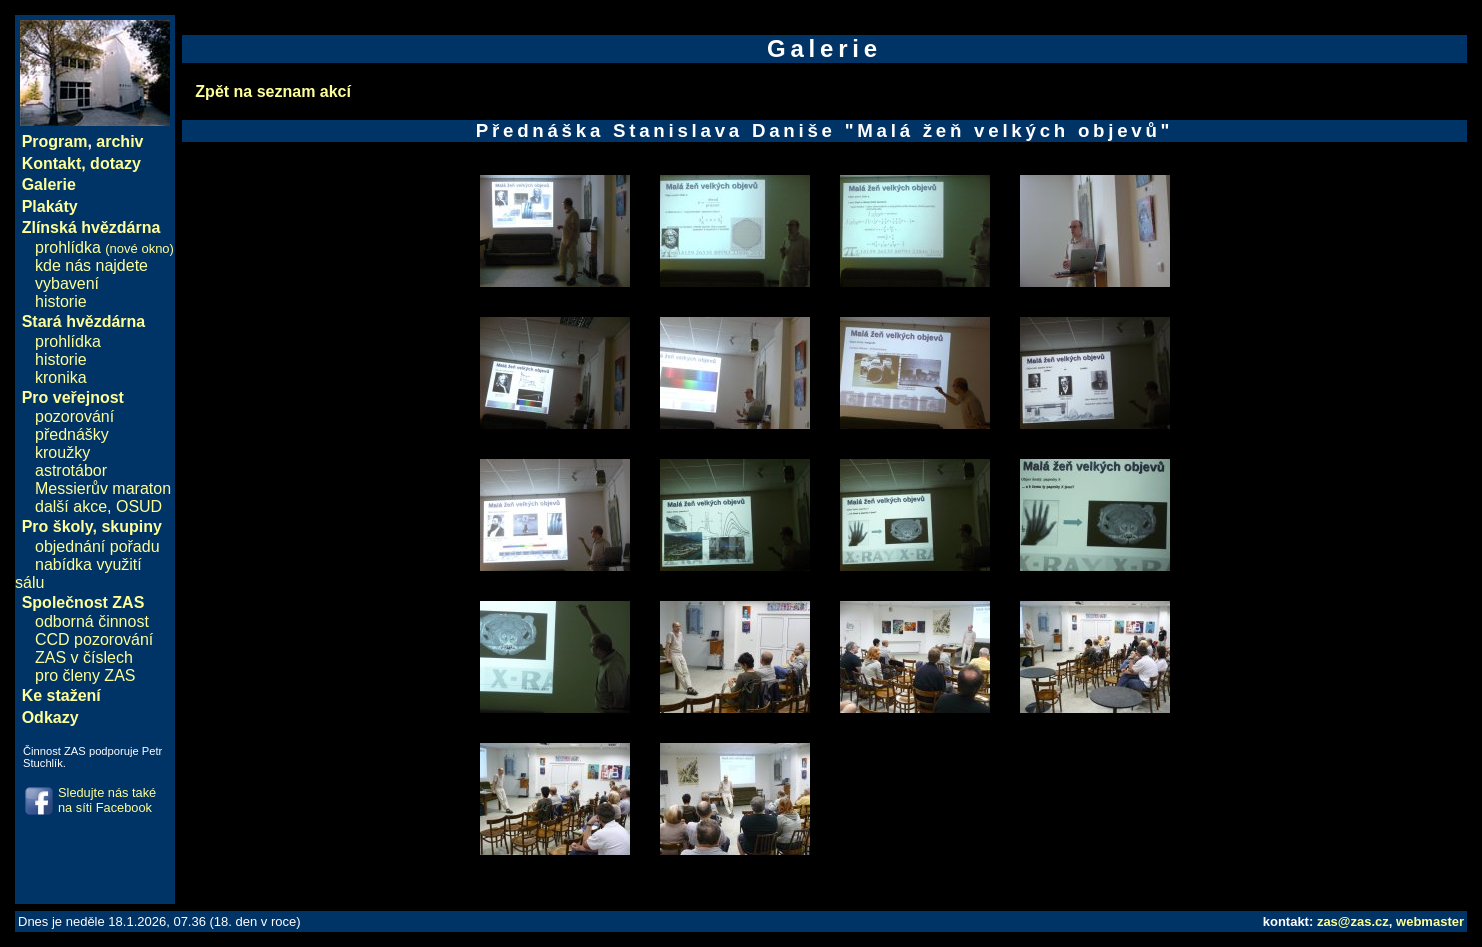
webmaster (1430, 921)
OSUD (139, 506)
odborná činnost (92, 621)
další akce (71, 506)
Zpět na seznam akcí (273, 91)
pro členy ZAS (85, 675)
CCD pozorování (94, 639)
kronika (61, 377)
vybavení (67, 283)
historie (61, 301)
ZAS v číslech (84, 657)
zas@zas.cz (1353, 921)
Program (55, 141)
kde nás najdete (91, 265)
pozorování (74, 416)
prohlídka (104, 247)
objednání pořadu (97, 546)
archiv (119, 141)
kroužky (62, 452)
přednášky (72, 434)
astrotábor (71, 470)
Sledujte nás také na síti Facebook (107, 800)
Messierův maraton (103, 488)
